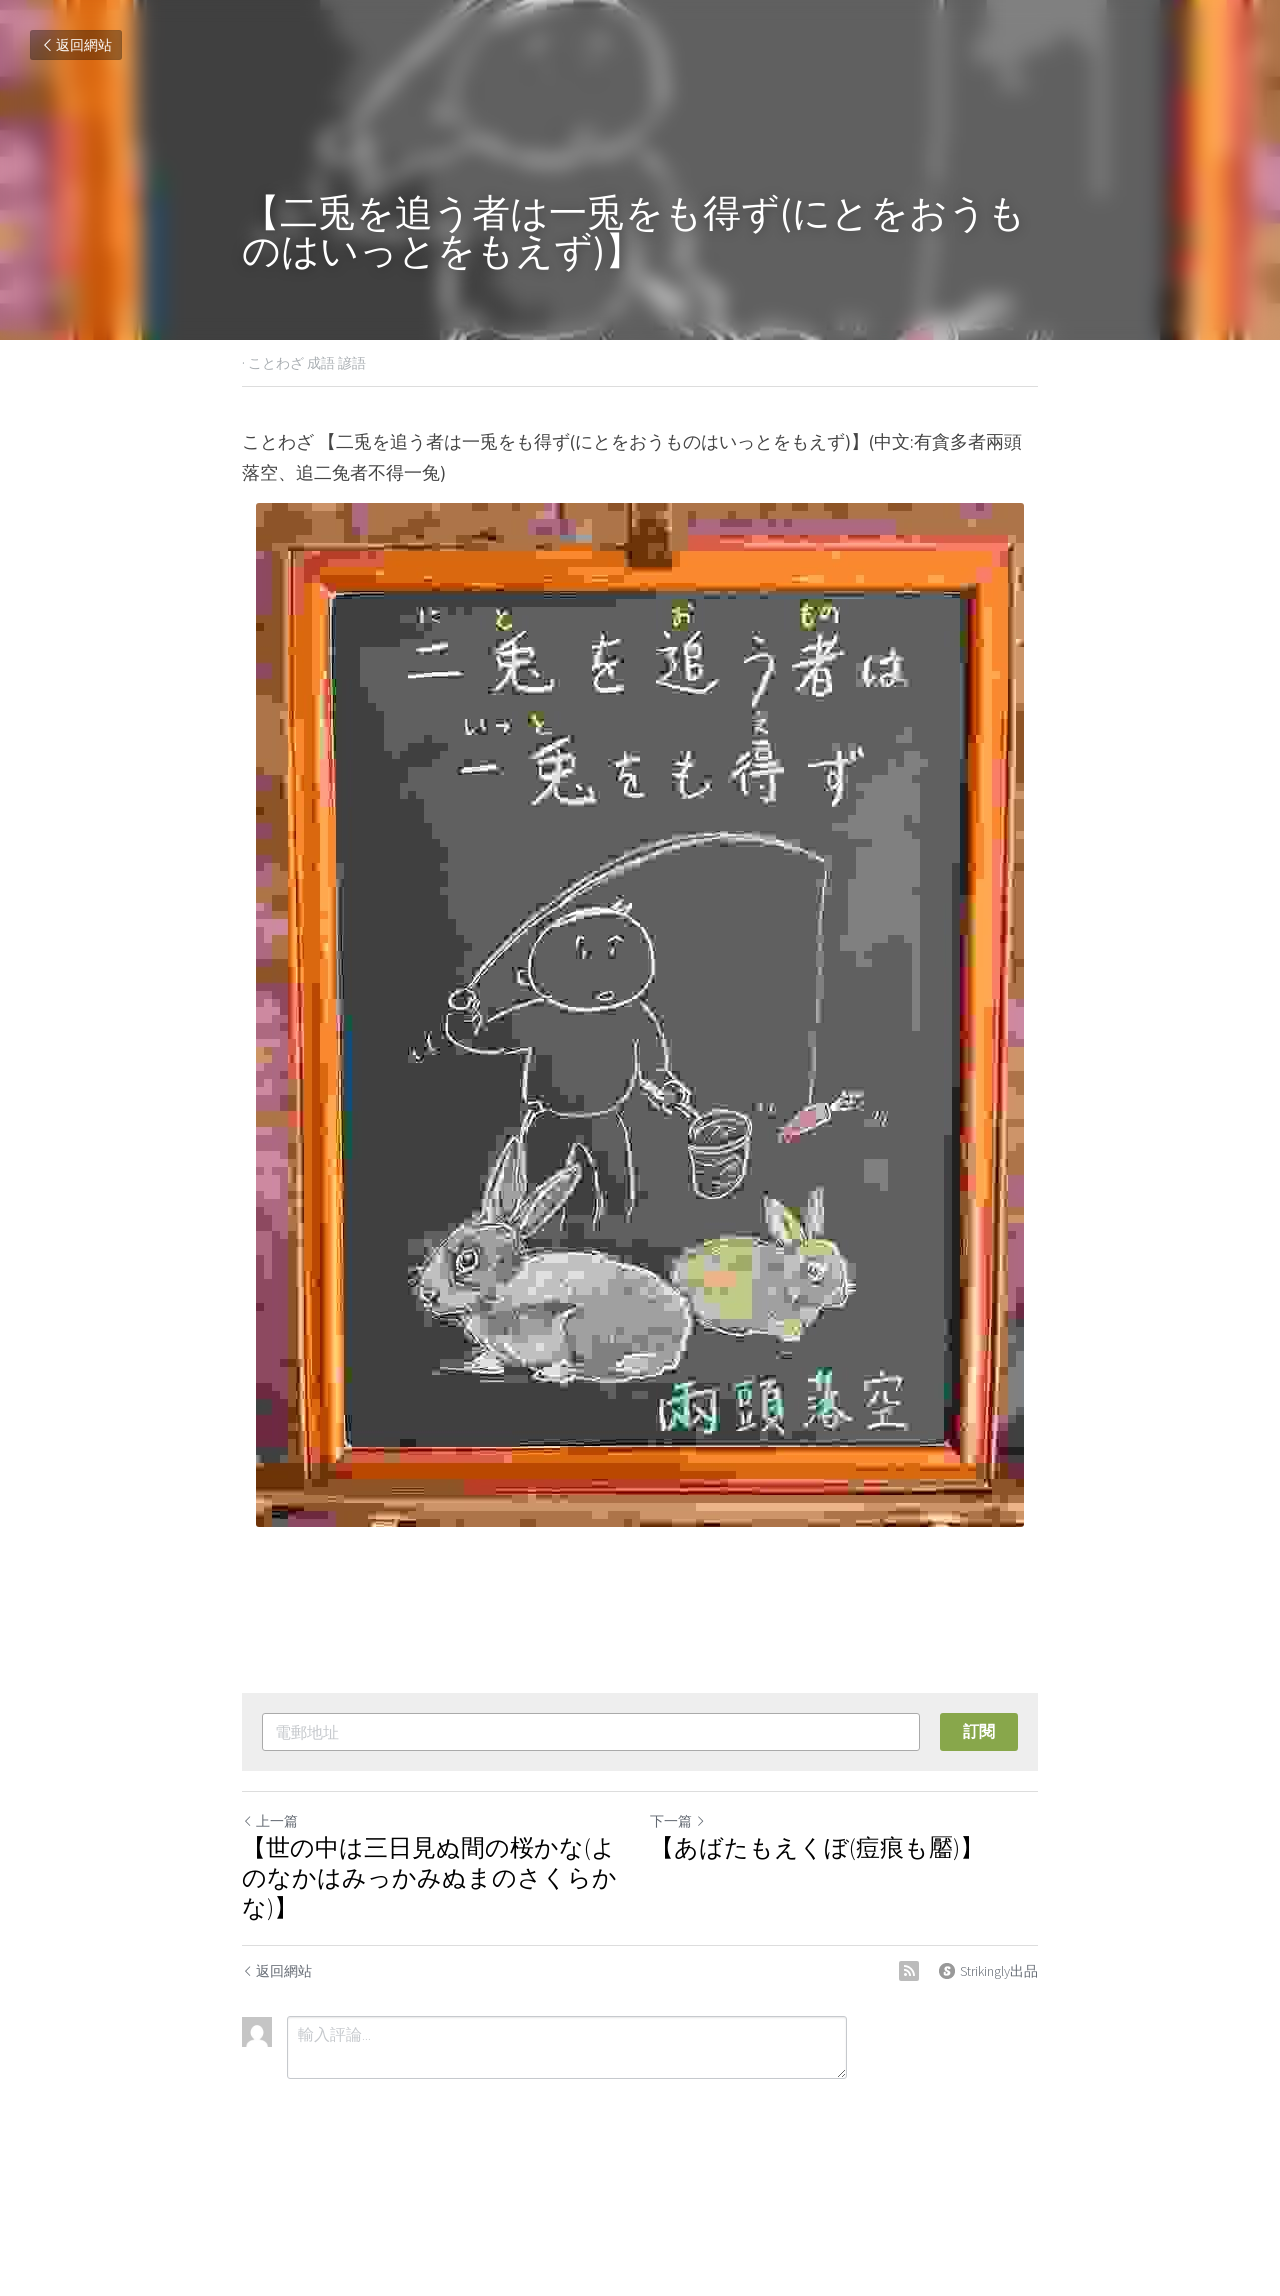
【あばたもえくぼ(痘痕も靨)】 (817, 1848)
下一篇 (678, 1821)
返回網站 (76, 45)
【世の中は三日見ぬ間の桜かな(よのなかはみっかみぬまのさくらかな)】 (429, 1878)
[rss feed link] (909, 1971)
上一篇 (270, 1821)
